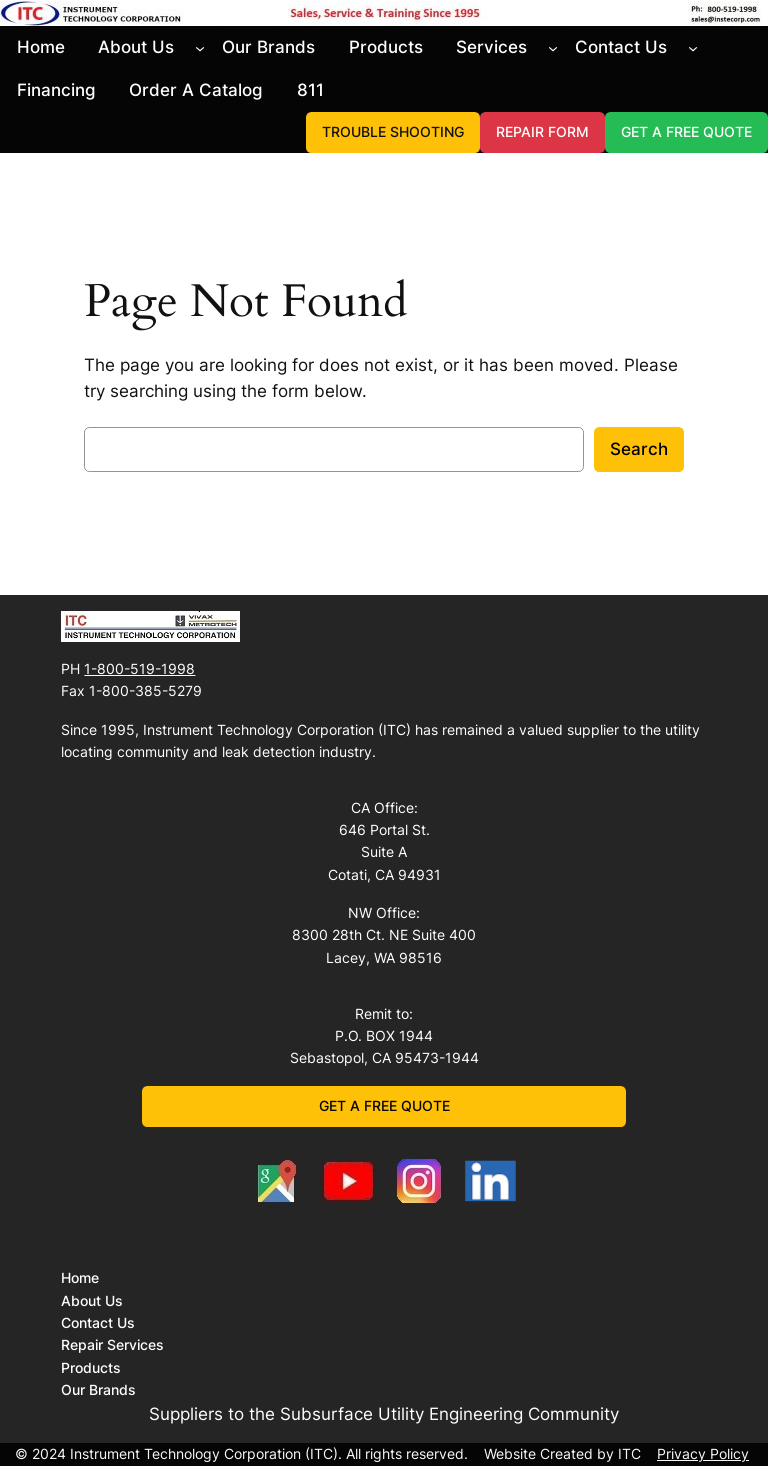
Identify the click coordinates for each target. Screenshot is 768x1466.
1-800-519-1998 (139, 668)
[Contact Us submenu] (693, 47)
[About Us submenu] (200, 47)
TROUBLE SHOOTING (393, 131)
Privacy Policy (703, 1453)
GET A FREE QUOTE (686, 131)
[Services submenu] (553, 47)
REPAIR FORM (542, 131)
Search (639, 449)
